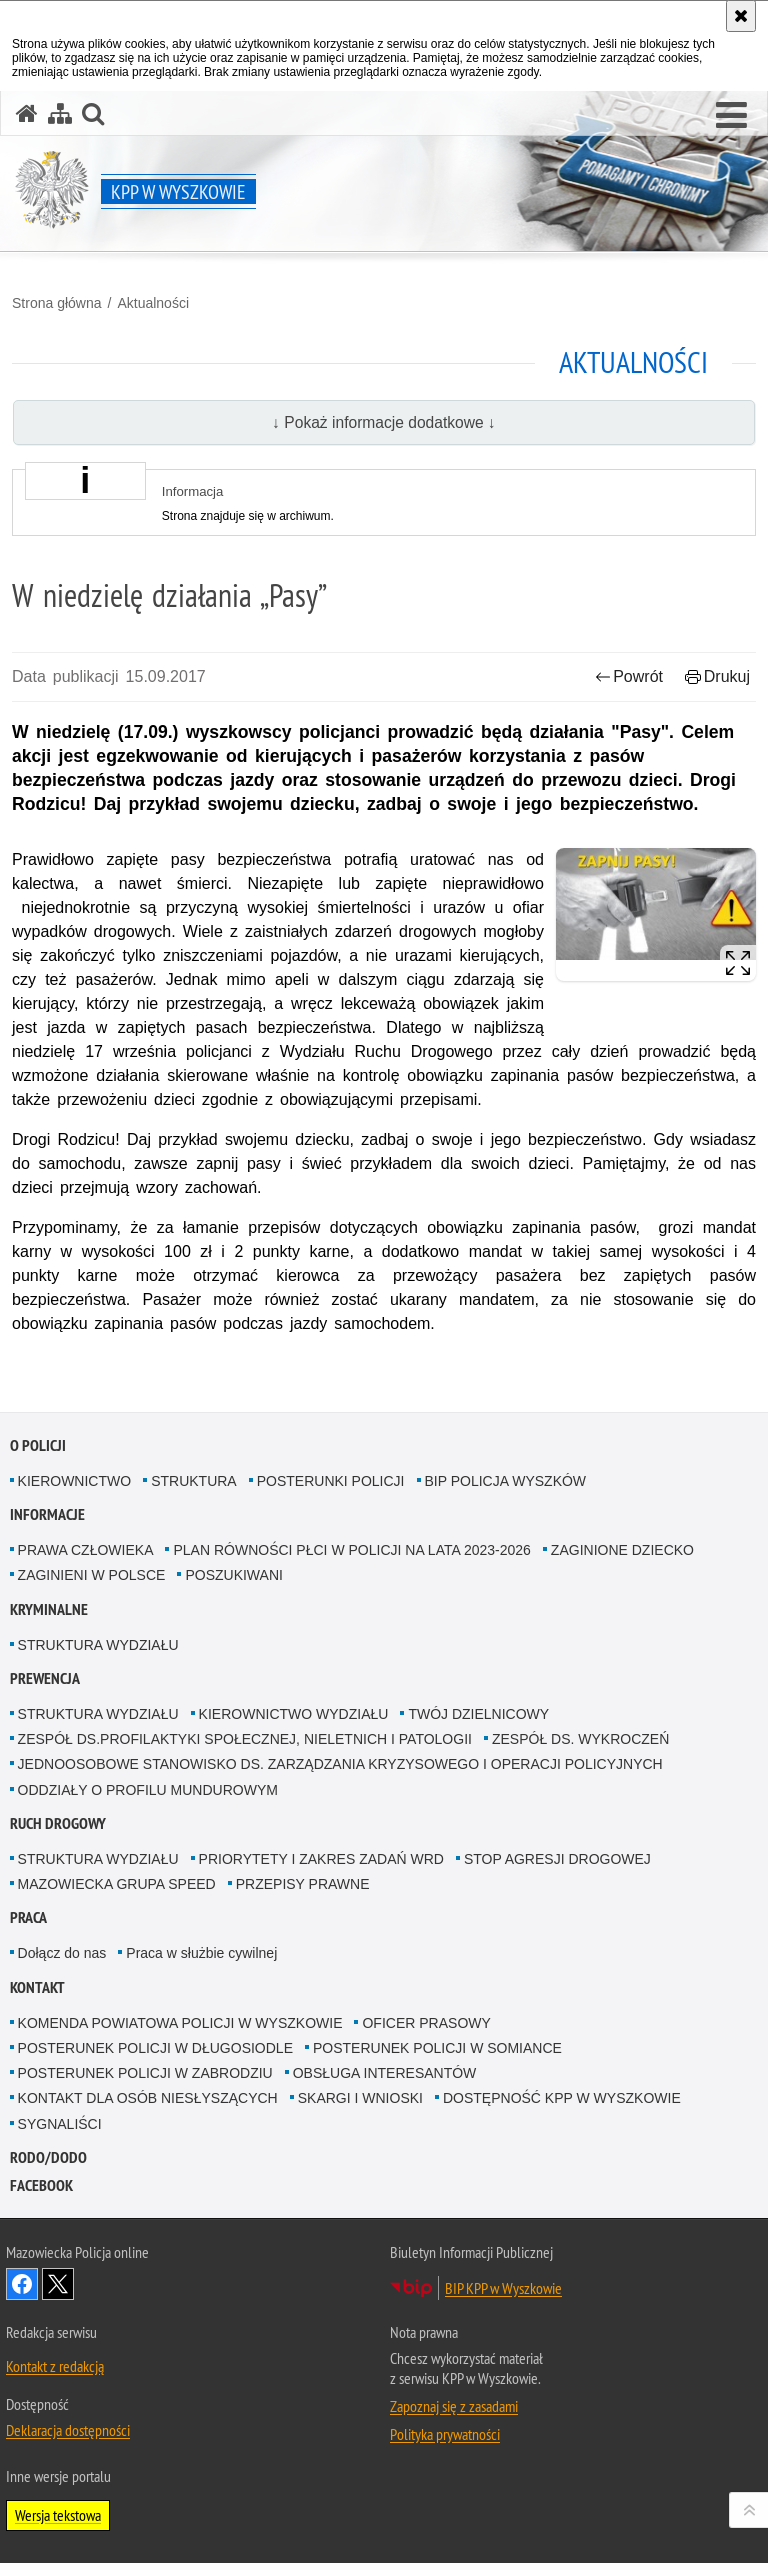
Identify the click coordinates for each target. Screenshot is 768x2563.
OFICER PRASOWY (426, 2023)
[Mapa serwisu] (60, 113)
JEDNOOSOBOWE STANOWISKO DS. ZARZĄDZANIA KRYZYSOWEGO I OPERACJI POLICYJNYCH (340, 1764)
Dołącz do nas (62, 1953)
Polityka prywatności (445, 2434)
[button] (731, 116)
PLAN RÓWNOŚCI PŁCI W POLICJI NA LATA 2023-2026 (351, 1550)
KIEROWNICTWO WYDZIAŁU (294, 1714)
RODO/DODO (48, 2157)
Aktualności (153, 303)
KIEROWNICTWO (75, 1481)
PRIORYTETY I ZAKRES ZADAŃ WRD (321, 1859)
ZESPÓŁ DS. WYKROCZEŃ (580, 1739)
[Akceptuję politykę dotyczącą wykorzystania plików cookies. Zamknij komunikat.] (741, 16)
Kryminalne (49, 1609)
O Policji (38, 1445)
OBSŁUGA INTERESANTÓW (385, 2073)
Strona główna (57, 303)
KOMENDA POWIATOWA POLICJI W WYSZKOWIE (180, 2023)
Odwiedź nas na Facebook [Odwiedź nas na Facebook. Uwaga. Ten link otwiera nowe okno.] (22, 2284)
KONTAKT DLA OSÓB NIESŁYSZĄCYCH (148, 2098)
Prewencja (45, 1678)
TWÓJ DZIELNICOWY (478, 1714)
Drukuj (717, 676)
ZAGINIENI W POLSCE (92, 1575)
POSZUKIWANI (234, 1575)
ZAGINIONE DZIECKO (622, 1550)
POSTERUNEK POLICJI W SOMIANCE (437, 2048)
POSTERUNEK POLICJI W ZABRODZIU (145, 2073)
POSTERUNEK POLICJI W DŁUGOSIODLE (155, 2048)
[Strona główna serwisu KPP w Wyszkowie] (27, 113)
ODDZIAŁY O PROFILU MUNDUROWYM (148, 1790)
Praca (28, 1917)
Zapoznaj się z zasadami (454, 2406)
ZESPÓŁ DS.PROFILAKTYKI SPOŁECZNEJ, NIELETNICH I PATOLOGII (245, 1739)
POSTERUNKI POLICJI (331, 1481)
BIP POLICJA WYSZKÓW (506, 1481)
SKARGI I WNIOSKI (360, 2098)
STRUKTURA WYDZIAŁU (98, 1645)
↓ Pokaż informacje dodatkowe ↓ (384, 422)
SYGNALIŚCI (60, 2124)
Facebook (41, 2185)
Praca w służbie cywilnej (201, 1953)
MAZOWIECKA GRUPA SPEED (117, 1884)
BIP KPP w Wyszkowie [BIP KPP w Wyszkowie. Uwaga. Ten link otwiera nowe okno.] (503, 2288)
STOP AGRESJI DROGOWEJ (557, 1859)
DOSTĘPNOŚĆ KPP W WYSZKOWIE (562, 2098)
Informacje (47, 1514)
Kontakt (37, 1987)
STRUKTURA (194, 1481)
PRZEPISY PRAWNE (303, 1884)
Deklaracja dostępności (68, 2430)
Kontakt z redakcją (55, 2366)
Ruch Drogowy (58, 1823)
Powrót (629, 676)
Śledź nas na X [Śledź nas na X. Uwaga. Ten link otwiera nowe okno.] (58, 2284)
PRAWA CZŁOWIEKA (86, 1550)
